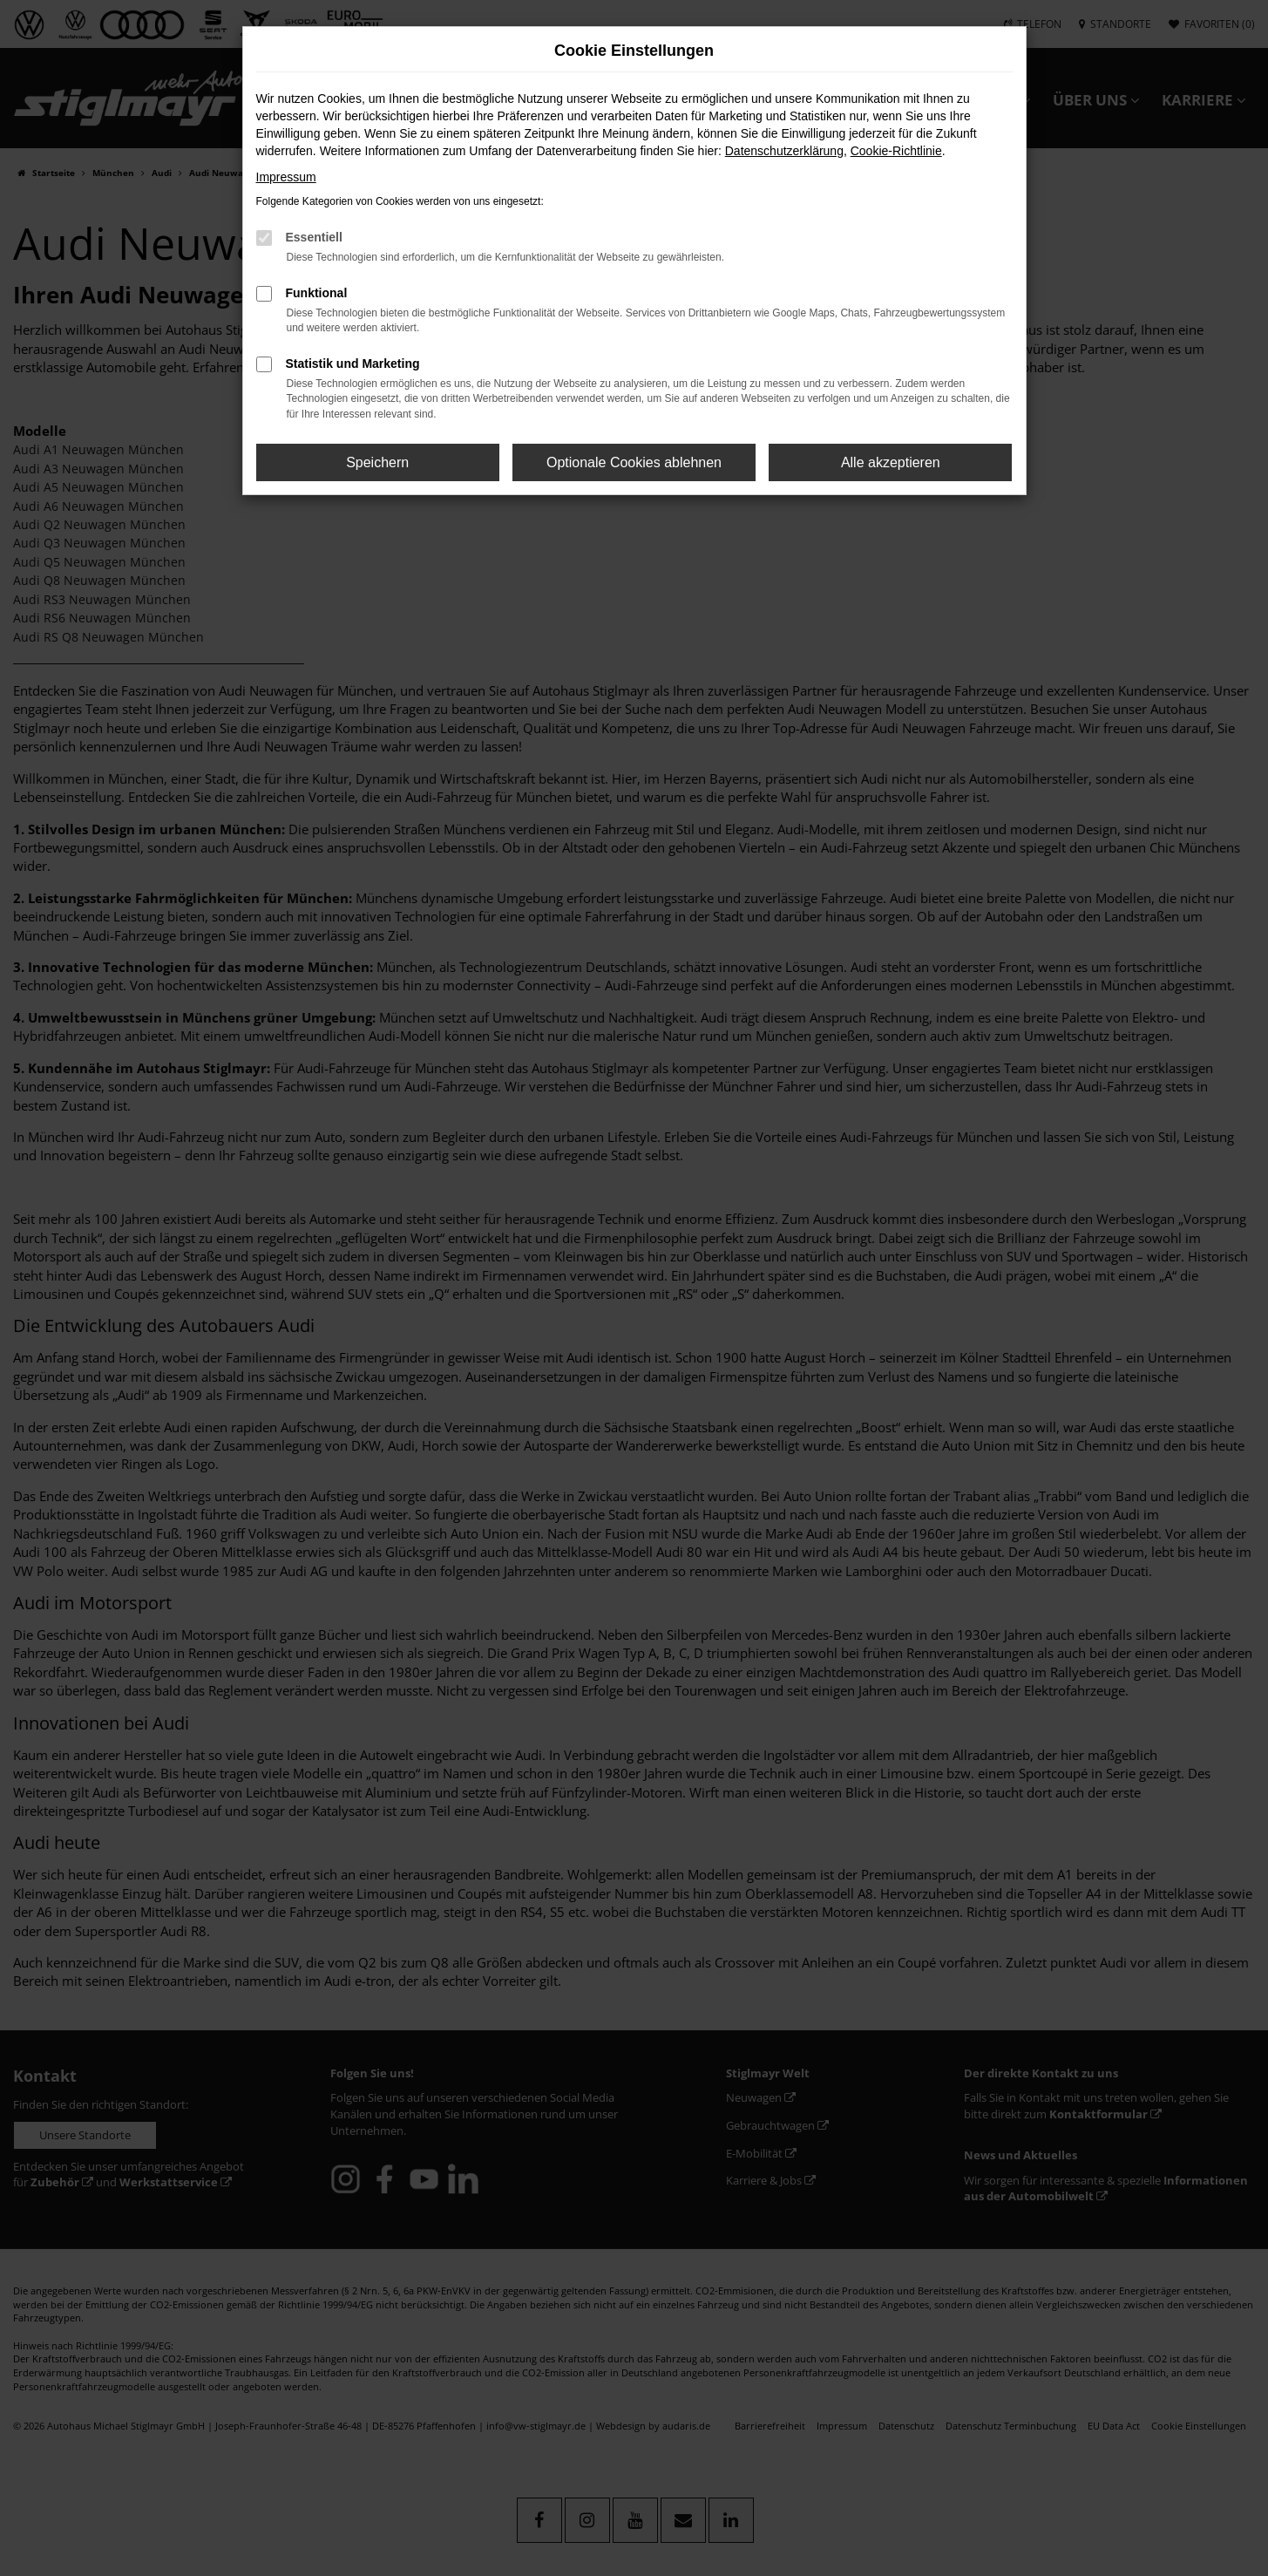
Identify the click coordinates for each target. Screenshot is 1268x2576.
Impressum (286, 177)
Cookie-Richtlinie (896, 151)
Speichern (377, 462)
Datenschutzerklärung (784, 151)
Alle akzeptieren (890, 462)
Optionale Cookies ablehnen (634, 462)
